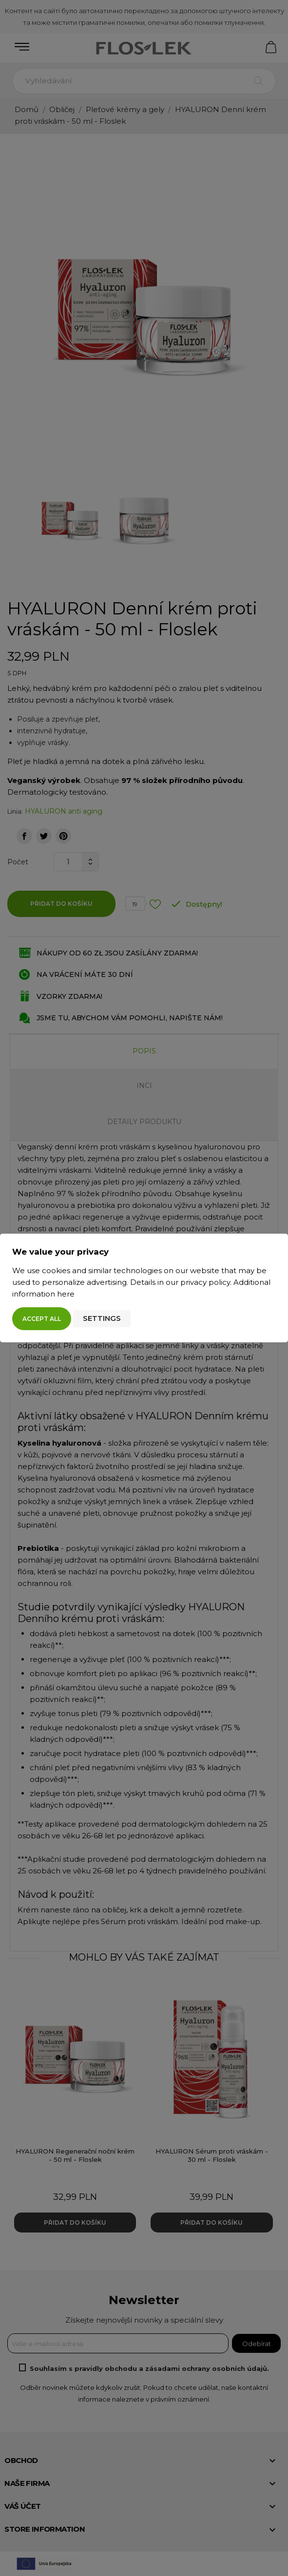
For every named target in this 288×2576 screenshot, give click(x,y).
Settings (102, 1318)
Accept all (41, 1318)
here (66, 1293)
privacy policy (205, 1282)
